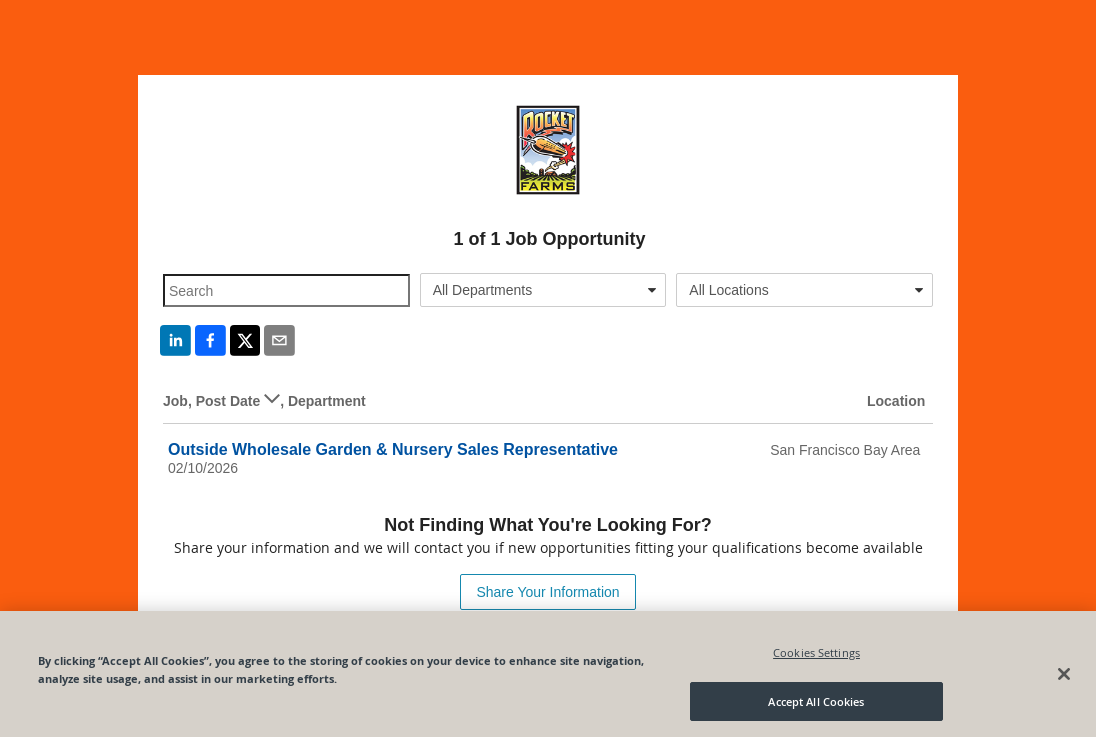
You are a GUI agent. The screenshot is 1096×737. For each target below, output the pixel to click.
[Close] (1064, 679)
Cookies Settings (816, 657)
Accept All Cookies (816, 706)
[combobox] (543, 290)
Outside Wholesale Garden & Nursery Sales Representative (393, 449)
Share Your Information (547, 592)
